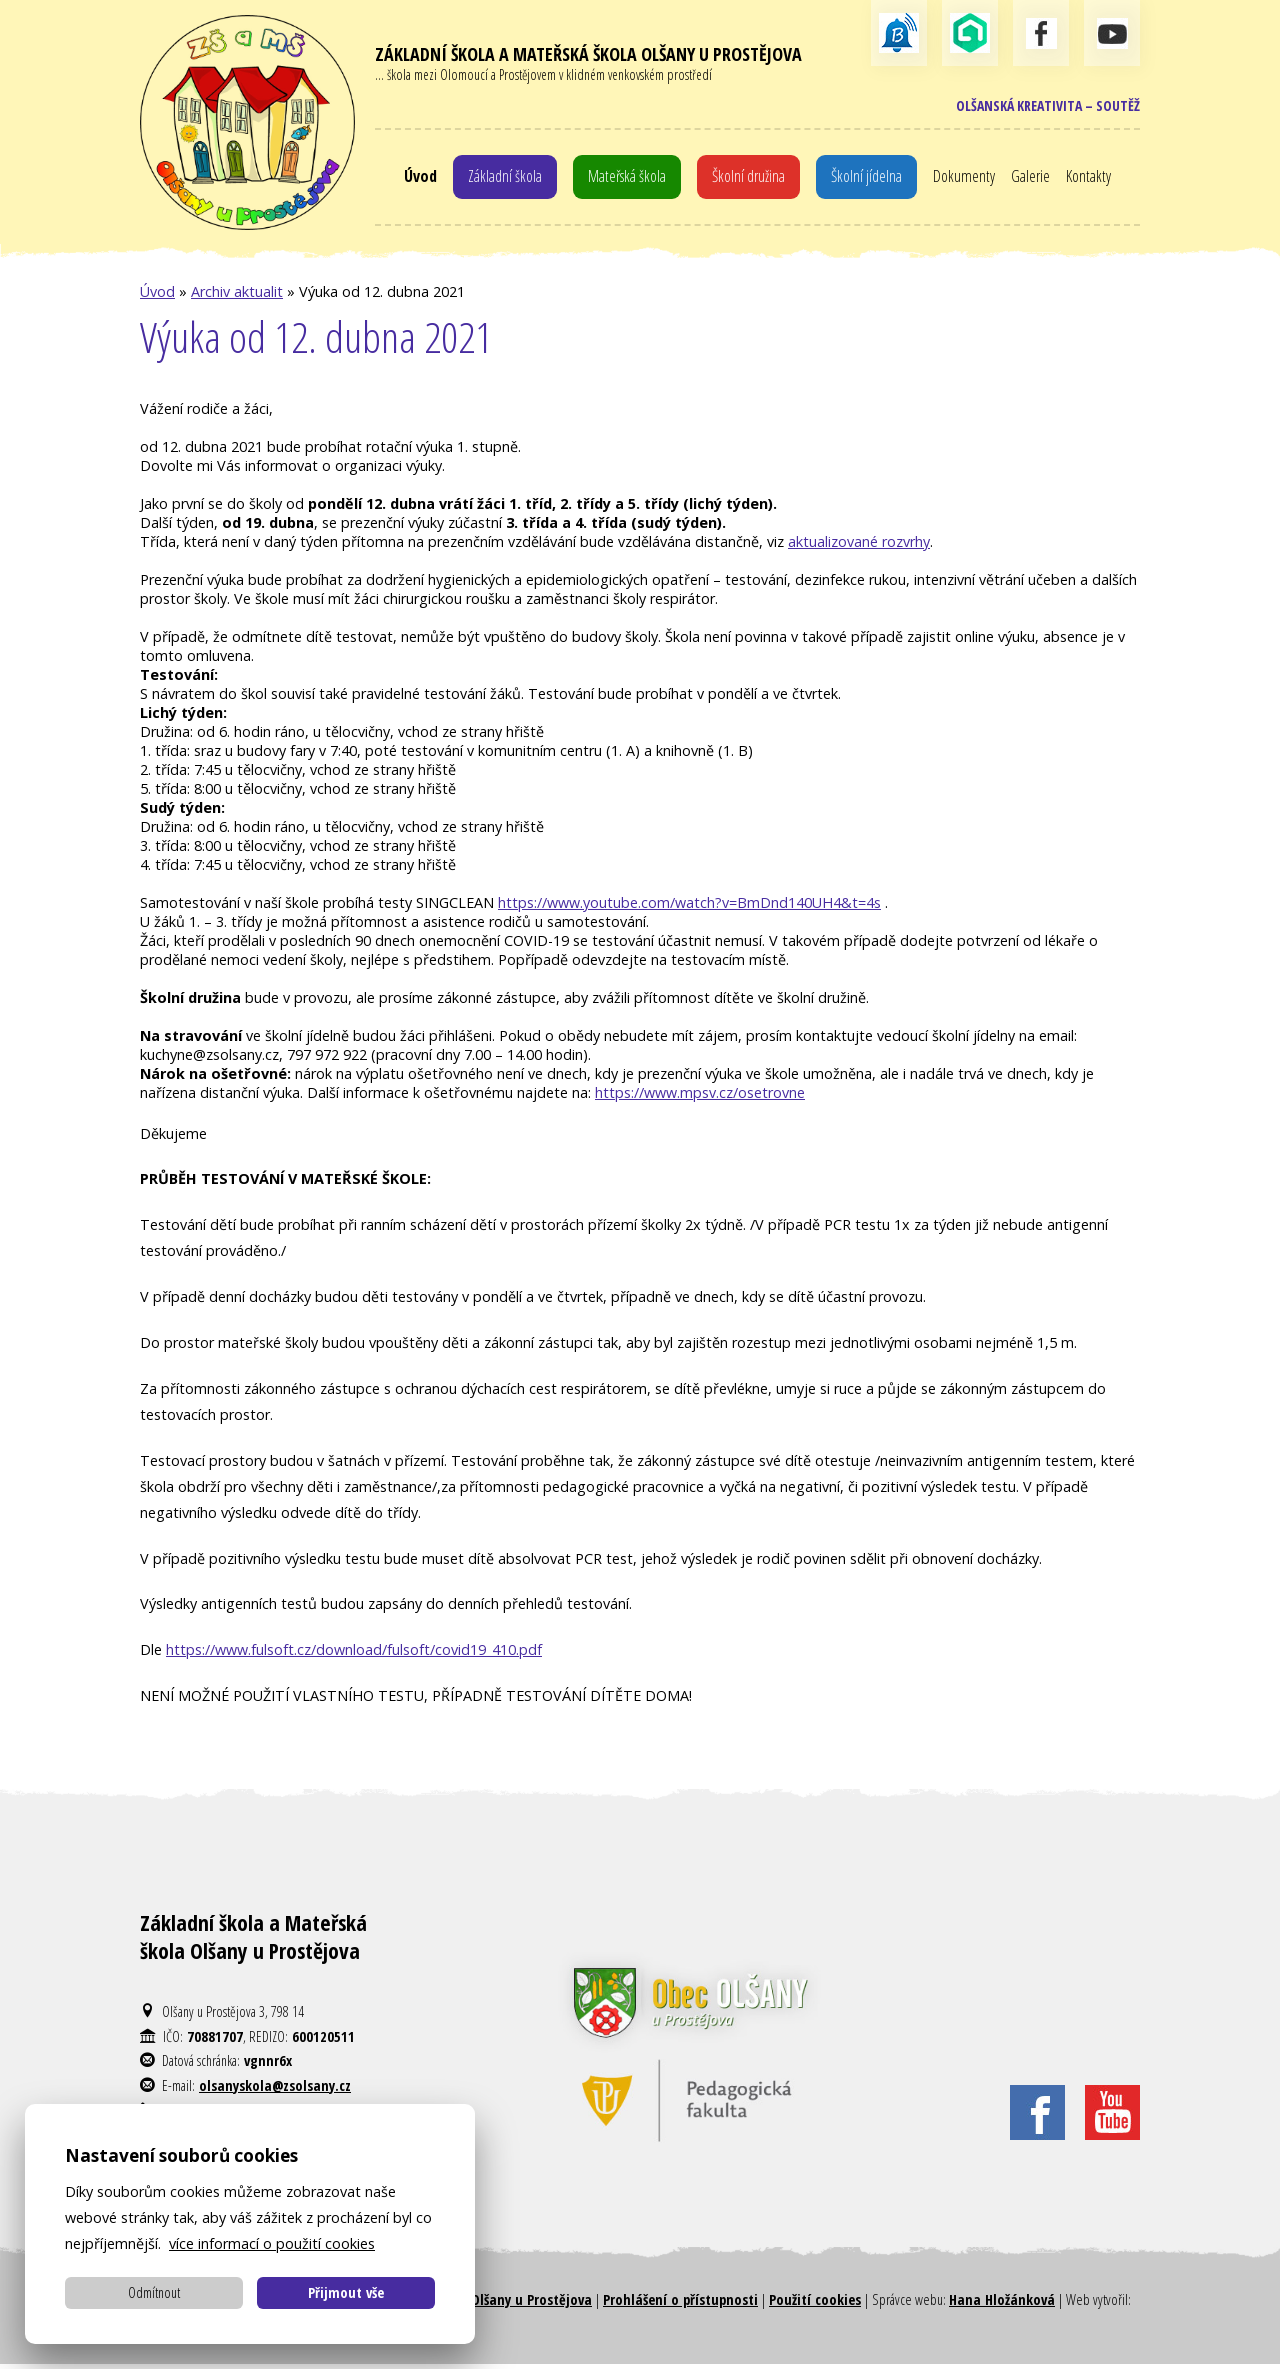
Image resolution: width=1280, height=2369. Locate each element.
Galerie (1040, 178)
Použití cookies (815, 2305)
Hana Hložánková (1002, 2305)
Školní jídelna (872, 178)
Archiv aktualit (237, 297)
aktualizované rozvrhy (859, 546)
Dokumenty (972, 178)
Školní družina (750, 178)
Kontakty (1100, 178)
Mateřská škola (624, 178)
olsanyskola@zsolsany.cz (275, 2090)
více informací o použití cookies (272, 2243)
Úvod (409, 178)
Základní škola (496, 178)
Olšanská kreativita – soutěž (1044, 106)
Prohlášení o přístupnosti (680, 2305)
